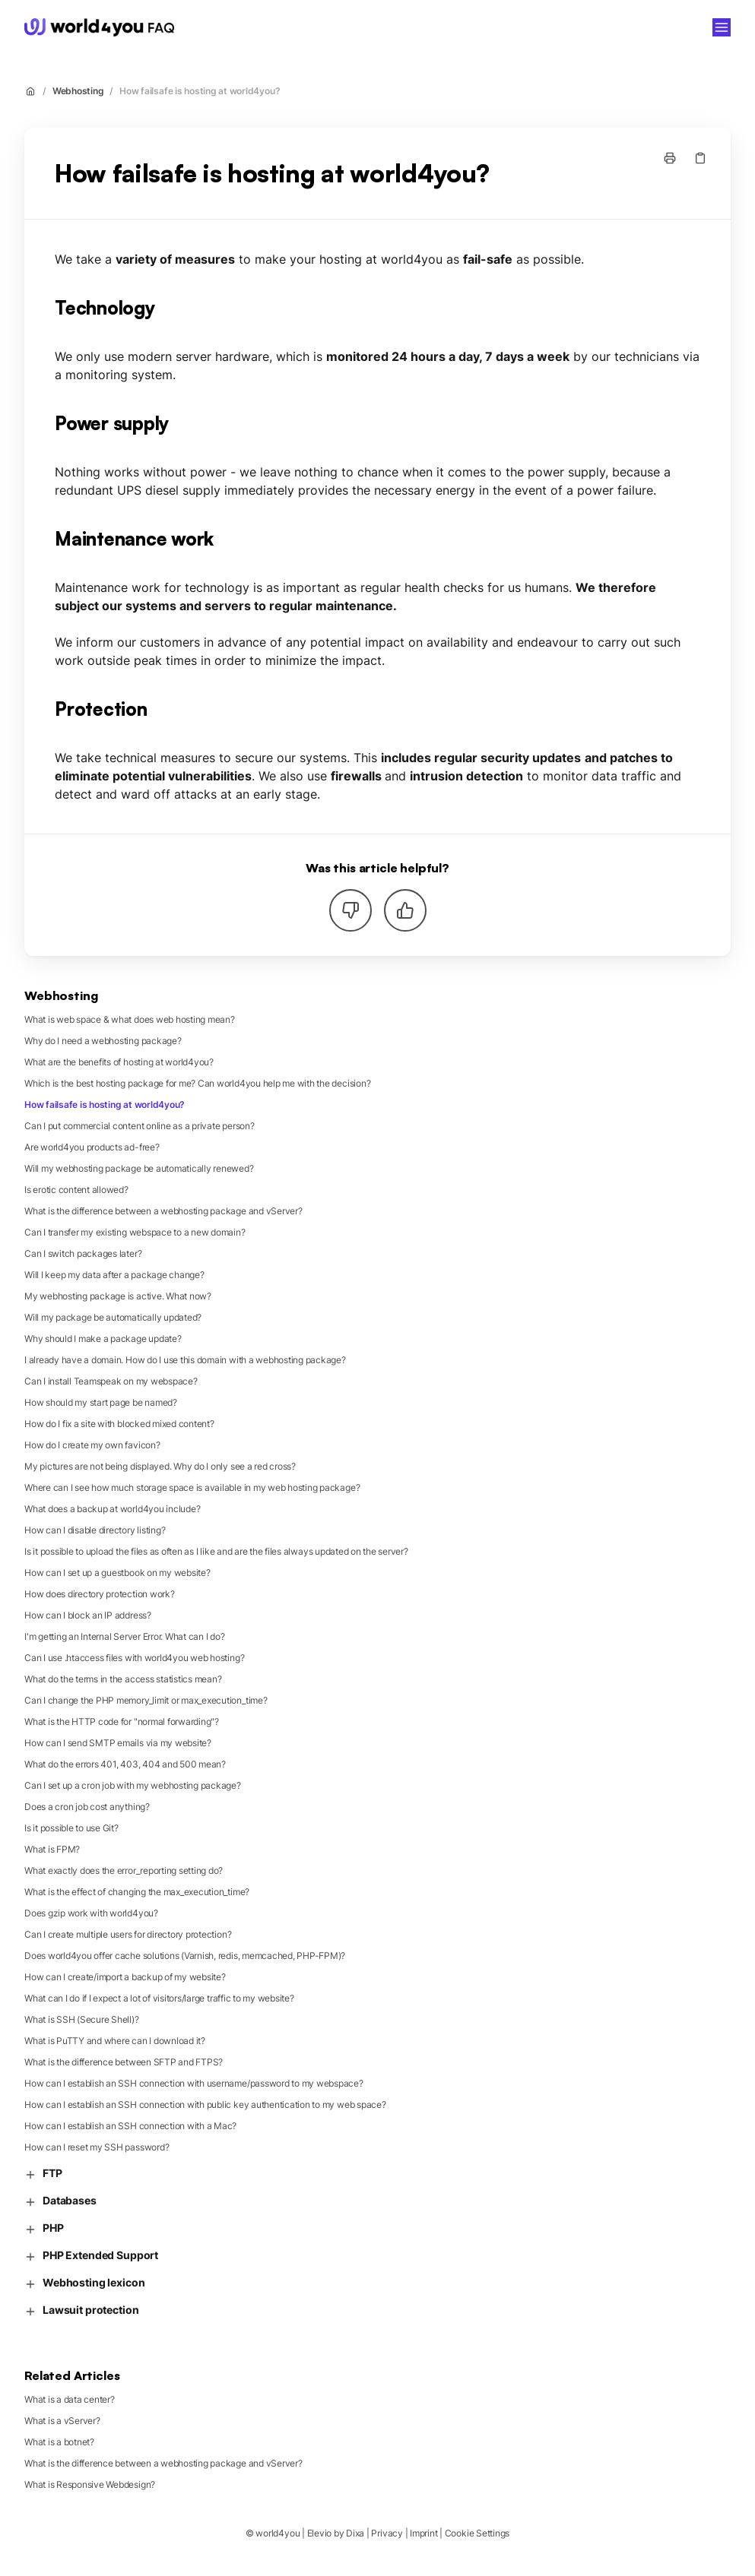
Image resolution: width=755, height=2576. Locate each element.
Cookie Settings (477, 2533)
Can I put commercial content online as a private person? (139, 1125)
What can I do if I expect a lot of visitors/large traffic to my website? (159, 1998)
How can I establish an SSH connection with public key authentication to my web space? (205, 2104)
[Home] (99, 27)
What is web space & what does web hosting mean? (129, 1019)
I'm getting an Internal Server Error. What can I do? (124, 1636)
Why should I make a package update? (103, 1338)
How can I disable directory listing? (94, 1530)
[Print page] (670, 158)
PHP (44, 2228)
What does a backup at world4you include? (112, 1508)
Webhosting (78, 91)
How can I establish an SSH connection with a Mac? (130, 2125)
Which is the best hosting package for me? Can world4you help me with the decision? (197, 1083)
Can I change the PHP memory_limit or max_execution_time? (146, 1700)
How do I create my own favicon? (92, 1445)
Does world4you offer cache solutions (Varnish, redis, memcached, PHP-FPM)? (184, 1955)
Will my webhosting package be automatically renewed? (139, 1168)
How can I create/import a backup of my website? (125, 1977)
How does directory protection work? (99, 1594)
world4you (277, 2533)
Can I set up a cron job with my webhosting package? (132, 1785)
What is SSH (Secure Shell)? (81, 2019)
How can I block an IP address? (87, 1615)
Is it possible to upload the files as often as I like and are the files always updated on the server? (216, 1551)
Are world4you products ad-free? (92, 1147)
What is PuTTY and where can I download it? (114, 2040)
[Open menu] (721, 27)
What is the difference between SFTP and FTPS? (123, 2062)
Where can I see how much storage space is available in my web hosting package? (192, 1487)
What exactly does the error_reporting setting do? (123, 1870)
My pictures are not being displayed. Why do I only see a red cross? (160, 1466)
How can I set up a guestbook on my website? (117, 1572)
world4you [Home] (225, 27)
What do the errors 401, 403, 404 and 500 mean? (125, 1764)
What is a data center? (69, 2399)
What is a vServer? (62, 2420)
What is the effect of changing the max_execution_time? (136, 1891)
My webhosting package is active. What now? (117, 1296)
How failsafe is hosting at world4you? (199, 91)
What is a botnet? (59, 2442)
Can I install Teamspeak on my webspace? (111, 1381)
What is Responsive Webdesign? (89, 2484)
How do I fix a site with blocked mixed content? (119, 1423)
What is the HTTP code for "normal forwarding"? (121, 1721)
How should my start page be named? (100, 1402)
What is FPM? (52, 1849)
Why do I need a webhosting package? (103, 1040)
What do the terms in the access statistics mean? (122, 1679)
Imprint (423, 2533)
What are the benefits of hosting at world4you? (119, 1062)
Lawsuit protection (81, 2310)
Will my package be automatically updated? (112, 1317)
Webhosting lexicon (84, 2283)
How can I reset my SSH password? (96, 2147)
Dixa (355, 2533)
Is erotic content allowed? (76, 1189)
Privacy (386, 2533)
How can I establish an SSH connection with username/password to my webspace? (193, 2083)
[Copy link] (700, 158)
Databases (60, 2201)
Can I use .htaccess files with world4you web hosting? (134, 1657)
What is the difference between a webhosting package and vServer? (163, 1211)
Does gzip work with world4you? (91, 1913)
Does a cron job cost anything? (87, 1806)
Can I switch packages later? (82, 1253)
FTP (43, 2173)
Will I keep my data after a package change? (114, 1274)
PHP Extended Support (91, 2255)
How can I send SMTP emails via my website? (117, 1742)
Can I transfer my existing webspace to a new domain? (135, 1232)
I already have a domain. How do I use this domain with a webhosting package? (185, 1360)
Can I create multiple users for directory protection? (127, 1934)
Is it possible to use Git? (71, 1828)
